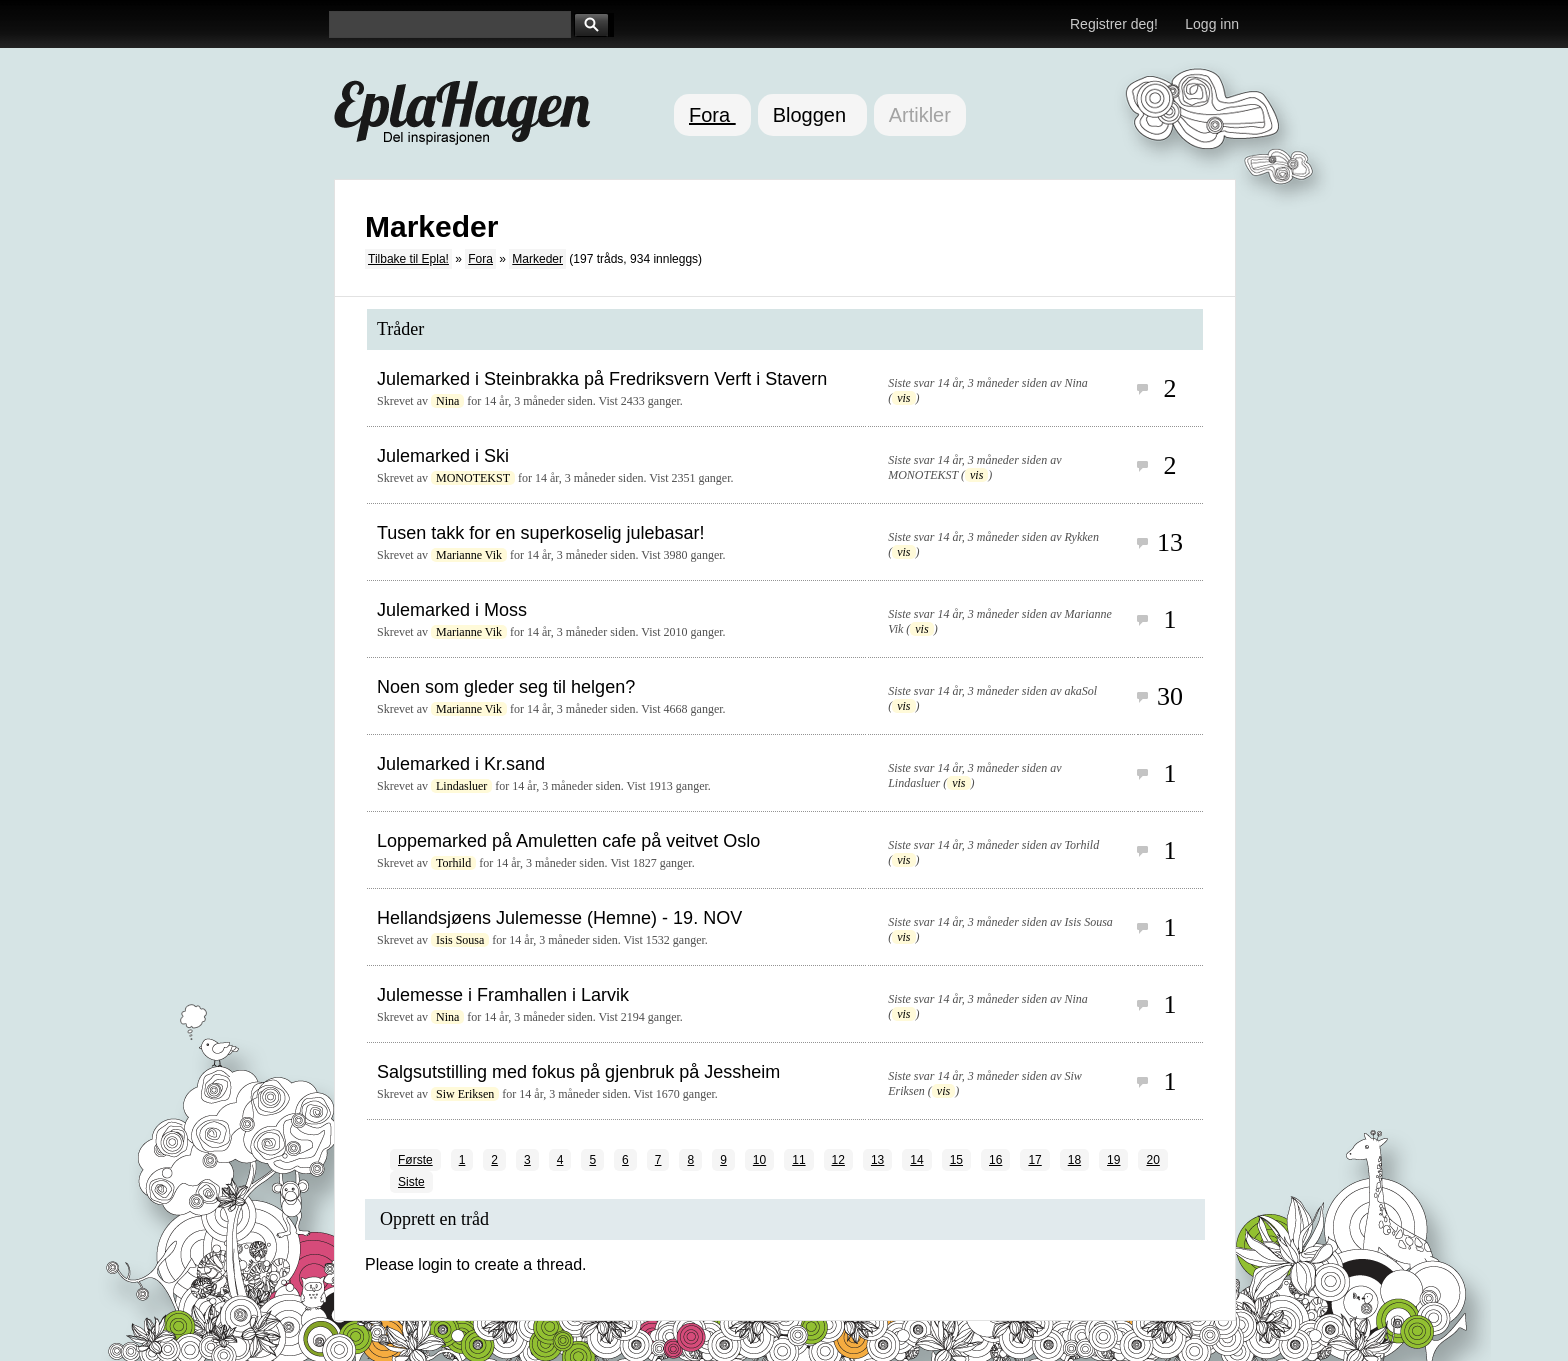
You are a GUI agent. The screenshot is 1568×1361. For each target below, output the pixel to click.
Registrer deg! (1114, 24)
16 (995, 1160)
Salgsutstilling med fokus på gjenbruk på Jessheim (578, 1072)
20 (1152, 1160)
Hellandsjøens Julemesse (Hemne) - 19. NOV (559, 918)
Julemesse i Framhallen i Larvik (503, 995)
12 (838, 1160)
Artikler (920, 115)
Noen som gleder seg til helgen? (506, 687)
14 (916, 1160)
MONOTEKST (473, 478)
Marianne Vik (469, 555)
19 (1113, 1160)
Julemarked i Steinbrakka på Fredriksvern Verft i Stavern (602, 379)
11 (798, 1160)
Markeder (537, 259)
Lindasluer (461, 786)
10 (759, 1160)
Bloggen (812, 115)
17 (1034, 1160)
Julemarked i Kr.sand (461, 764)
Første (415, 1160)
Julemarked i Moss (452, 610)
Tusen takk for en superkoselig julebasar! (541, 533)
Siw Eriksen (465, 1094)
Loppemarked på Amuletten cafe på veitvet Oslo (568, 841)
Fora (712, 115)
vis (903, 398)
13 (877, 1160)
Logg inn (1212, 24)
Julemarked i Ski (443, 456)
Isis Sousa (460, 940)
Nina (447, 401)
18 (1074, 1160)
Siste (411, 1182)
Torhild (453, 863)
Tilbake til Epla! (408, 259)
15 (956, 1160)
